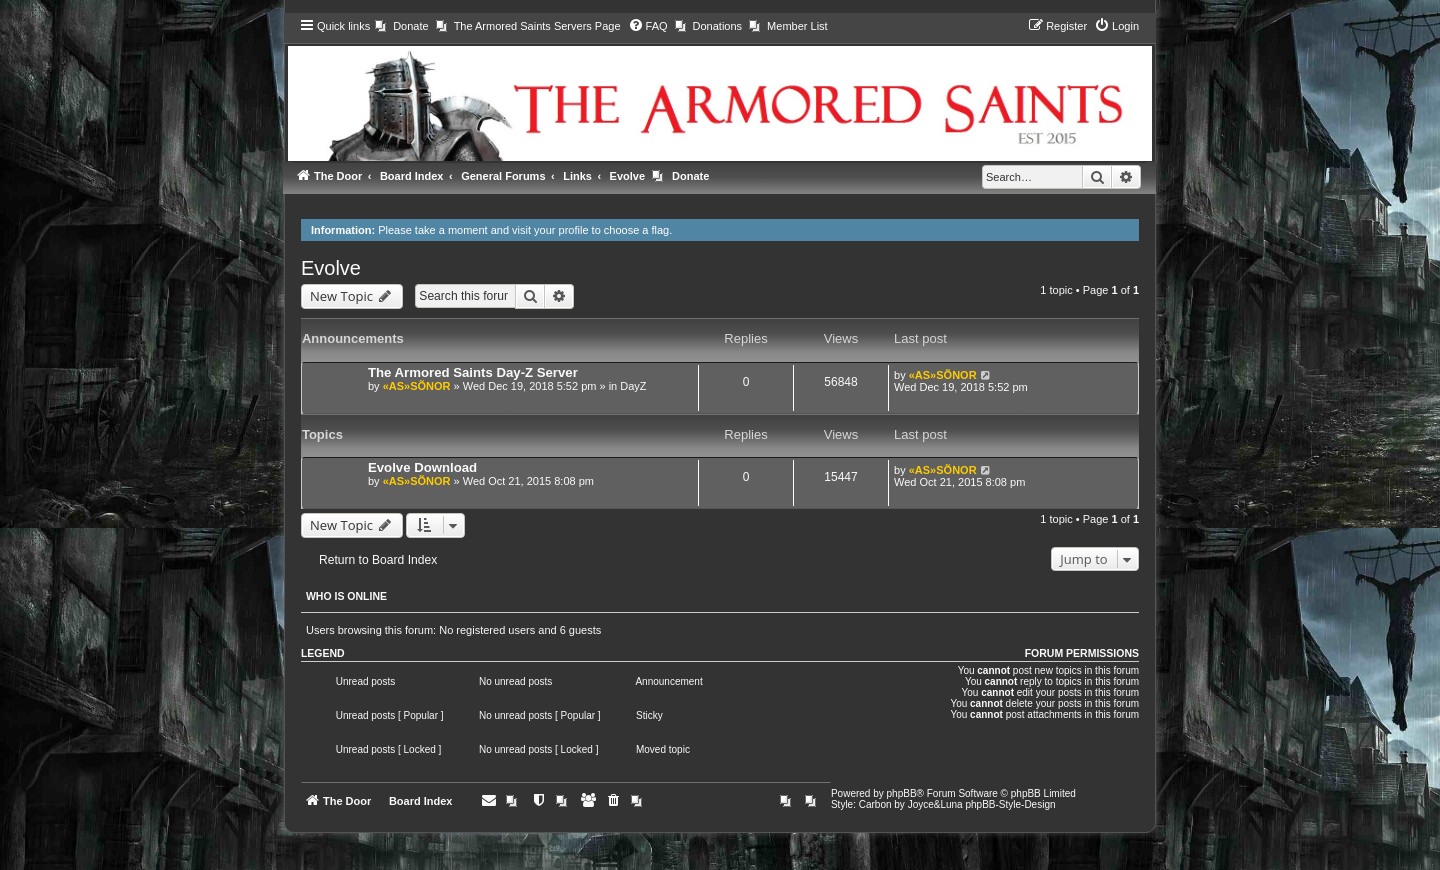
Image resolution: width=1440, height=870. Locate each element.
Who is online (346, 596)
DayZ (633, 386)
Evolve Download (422, 467)
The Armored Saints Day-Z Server (473, 372)
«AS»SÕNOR (417, 386)
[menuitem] (401, 26)
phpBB (902, 793)
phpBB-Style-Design (1010, 804)
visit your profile (550, 230)
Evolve (331, 268)
